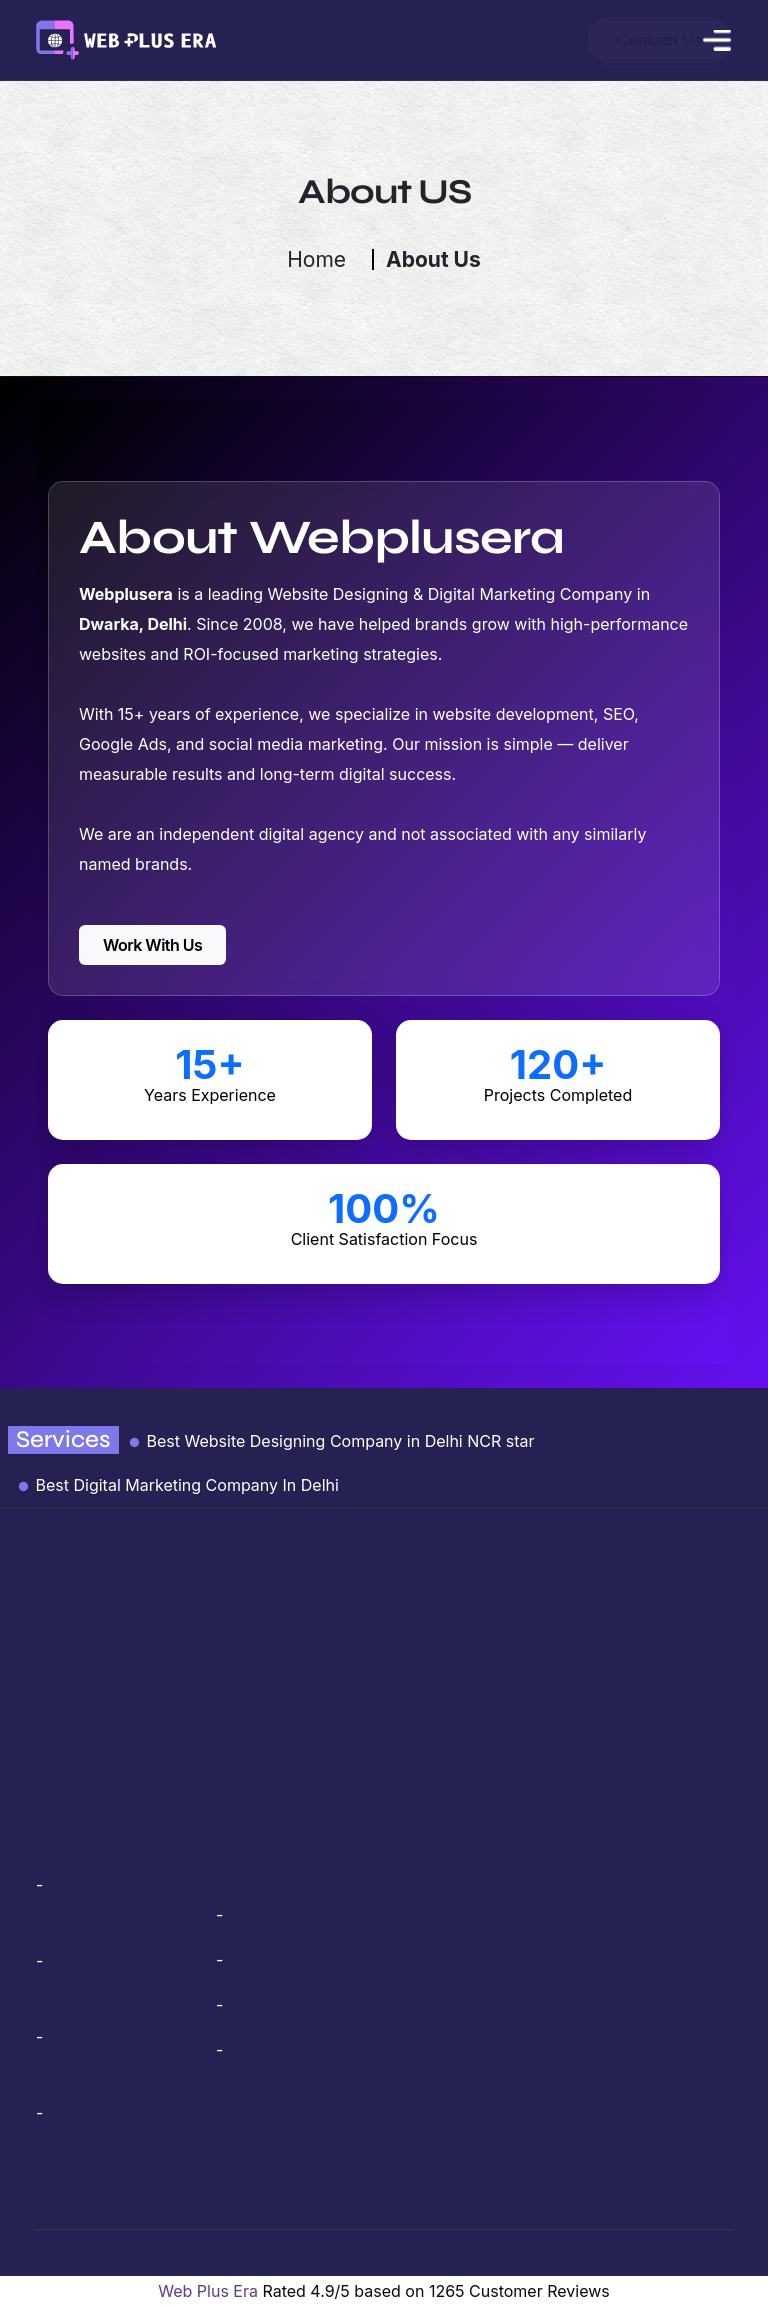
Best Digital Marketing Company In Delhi (177, 1485)
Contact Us (587, 40)
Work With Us (152, 945)
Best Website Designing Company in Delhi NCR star (331, 1441)
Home (316, 259)
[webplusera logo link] (125, 38)
